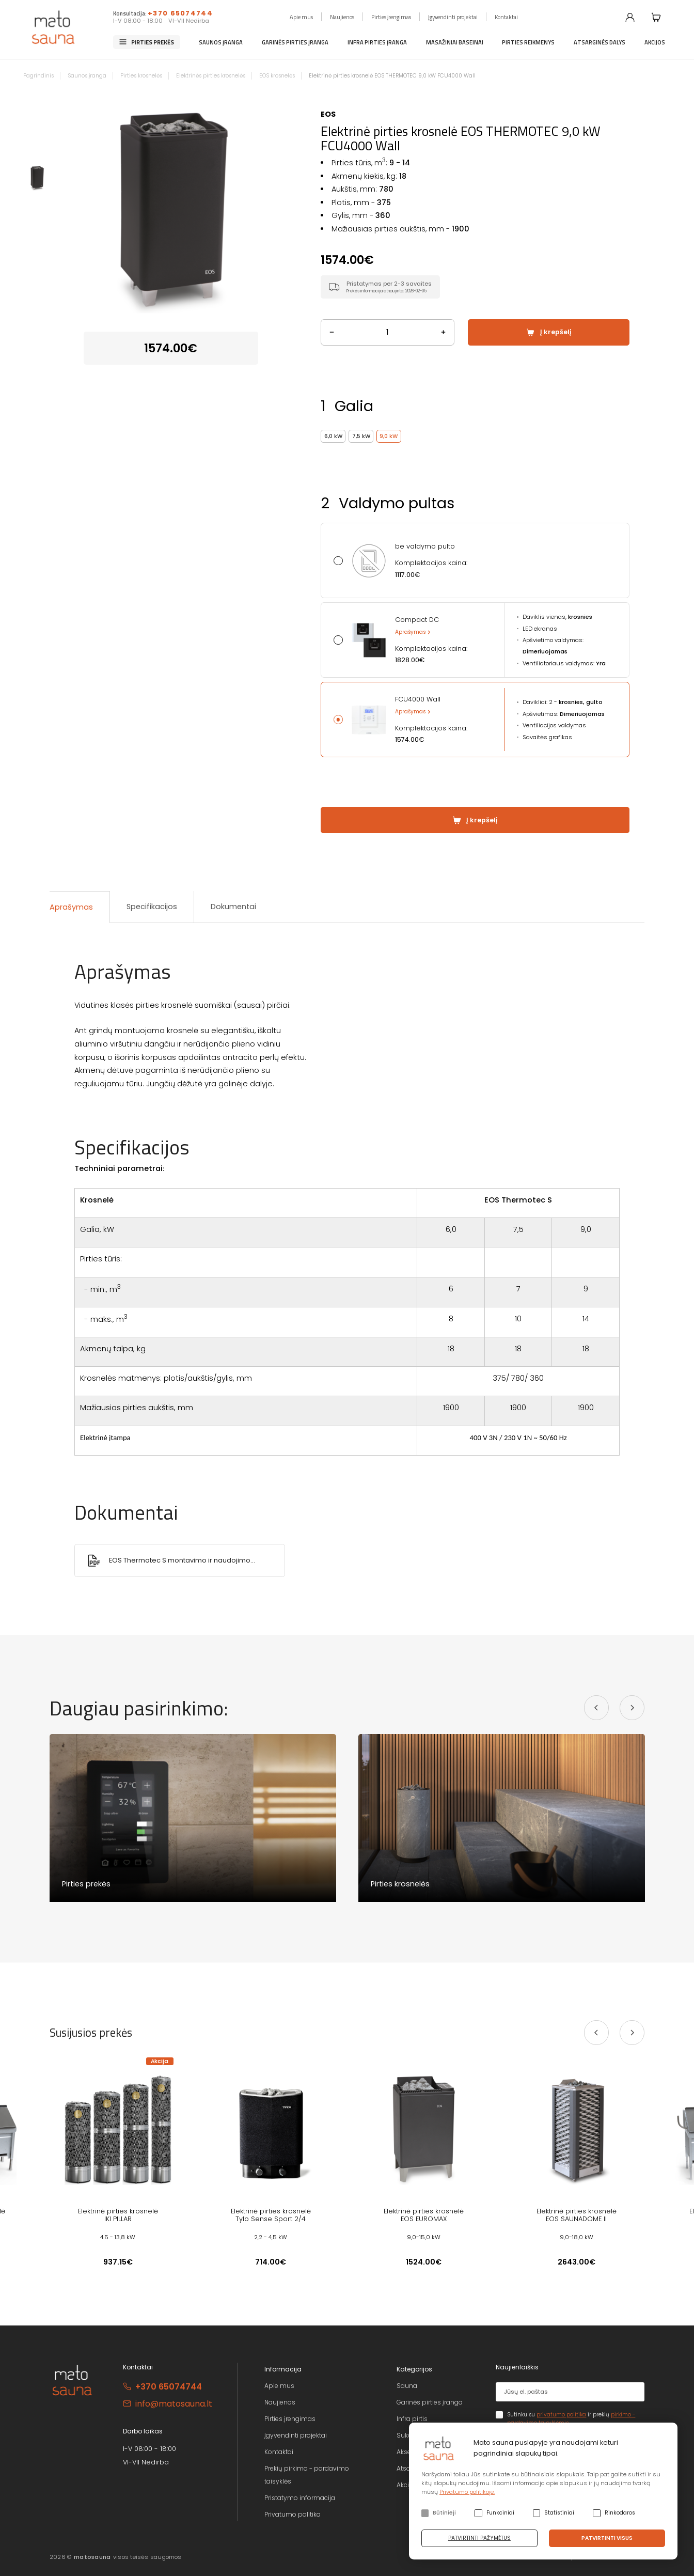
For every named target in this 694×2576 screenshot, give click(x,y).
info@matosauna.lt (173, 2404)
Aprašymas (410, 632)
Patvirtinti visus (607, 2538)
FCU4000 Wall (417, 699)
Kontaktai (506, 16)
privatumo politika (561, 2414)
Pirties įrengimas (391, 16)
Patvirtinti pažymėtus (479, 2538)
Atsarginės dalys (599, 42)
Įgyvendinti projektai (453, 16)
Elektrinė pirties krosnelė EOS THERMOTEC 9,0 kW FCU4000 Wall (392, 76)
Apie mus (301, 16)
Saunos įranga (221, 42)
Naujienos (342, 16)
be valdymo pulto (425, 546)
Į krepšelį (556, 331)
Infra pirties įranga (377, 42)
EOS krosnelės (277, 76)
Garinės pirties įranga (295, 42)
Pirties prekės (152, 42)
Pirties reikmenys (528, 42)
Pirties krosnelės (141, 76)
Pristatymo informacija (299, 2497)
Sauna (407, 2385)
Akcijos (654, 42)
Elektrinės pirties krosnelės (210, 76)
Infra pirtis (412, 2418)
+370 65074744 (180, 13)
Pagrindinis (38, 76)
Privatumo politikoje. (467, 2492)
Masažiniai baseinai (454, 42)
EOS (328, 114)
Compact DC (417, 620)
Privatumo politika (292, 2514)
